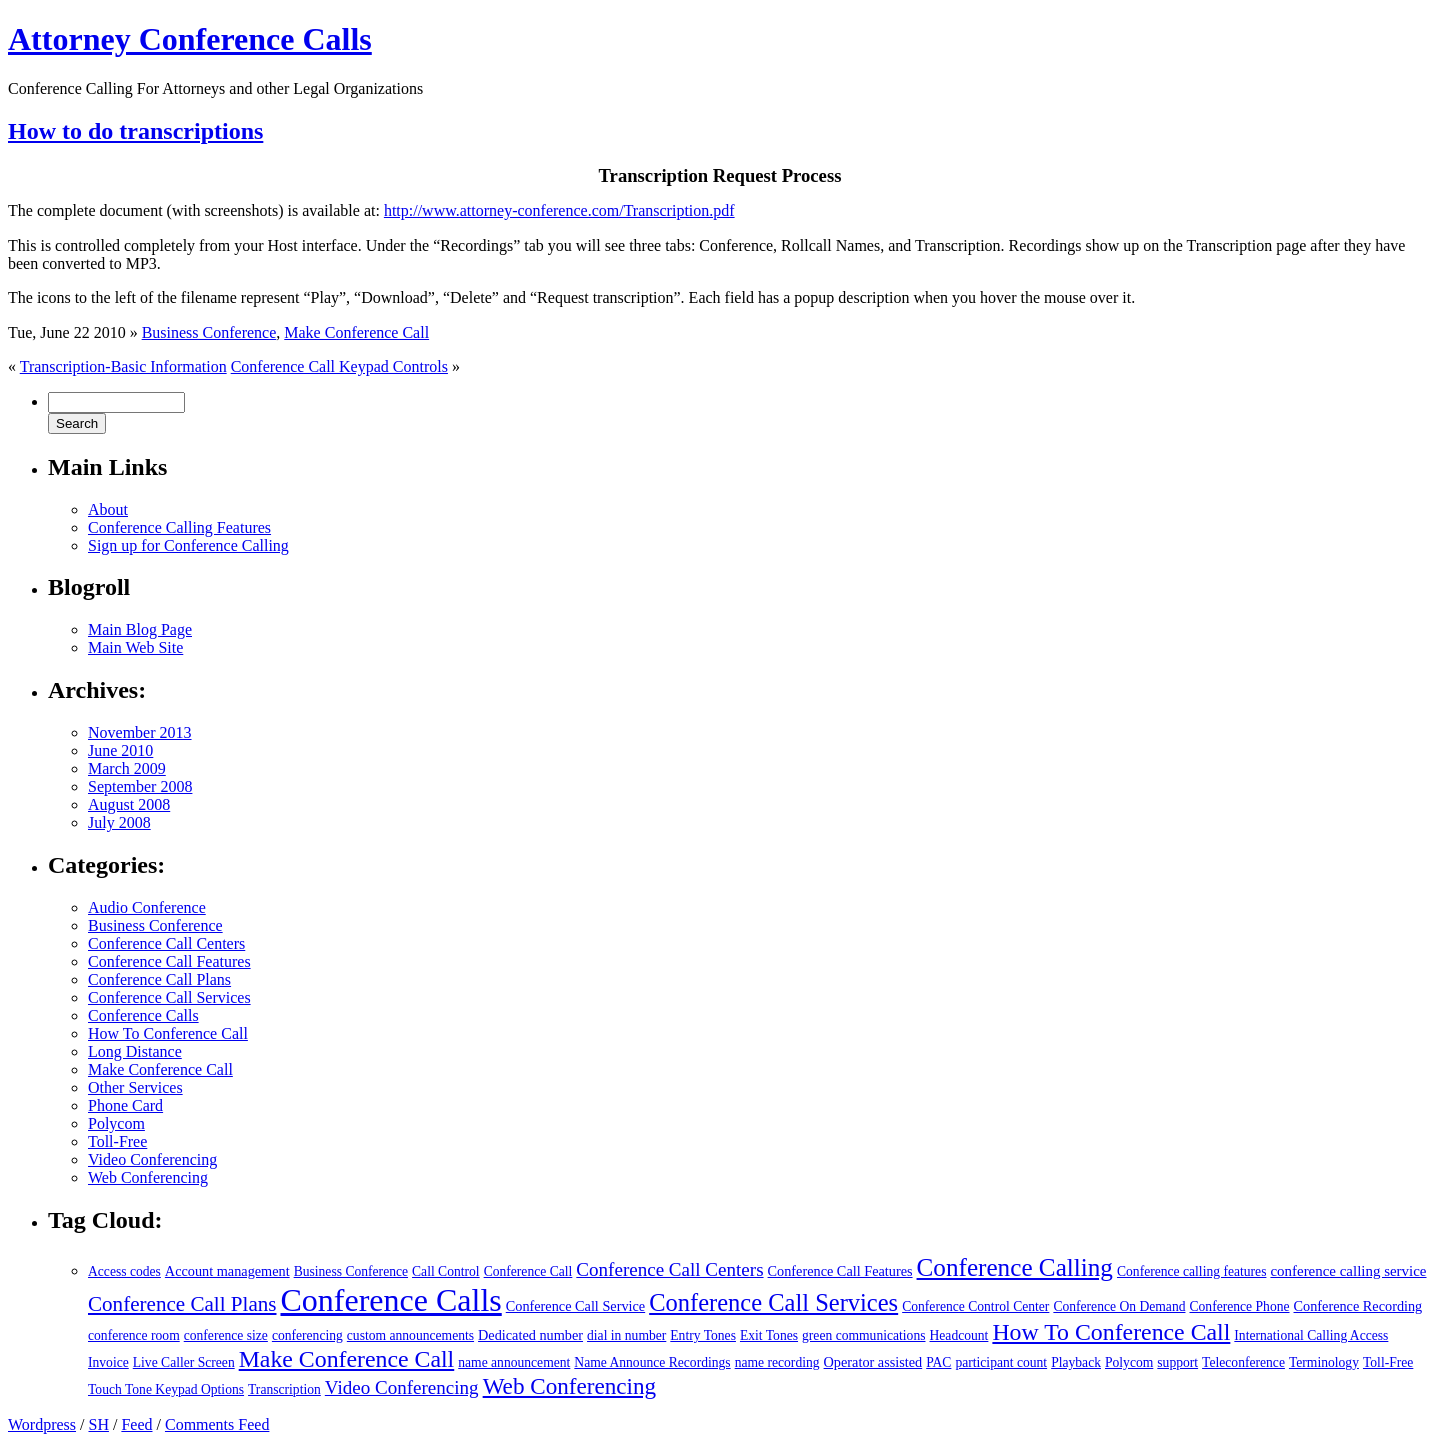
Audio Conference (147, 907)
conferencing (307, 1335)
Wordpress (42, 1424)
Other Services (135, 1087)
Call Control (446, 1271)
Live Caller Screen (184, 1362)
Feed (136, 1424)
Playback (1076, 1362)
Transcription (284, 1389)
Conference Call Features (169, 961)
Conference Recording (1358, 1306)
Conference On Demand (1119, 1306)
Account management (227, 1271)
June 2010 (120, 750)
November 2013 (140, 732)
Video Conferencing (152, 1159)
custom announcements (410, 1335)
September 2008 (140, 786)
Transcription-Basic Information (123, 366)
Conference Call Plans (159, 979)
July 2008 (119, 822)
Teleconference (1243, 1362)
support (1177, 1362)
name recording (777, 1362)
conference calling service (1348, 1271)
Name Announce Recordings (652, 1362)
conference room (134, 1335)
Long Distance (135, 1051)
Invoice (108, 1362)
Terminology (1324, 1362)
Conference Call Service (575, 1306)
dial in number (626, 1335)
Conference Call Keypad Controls (339, 366)
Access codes (124, 1271)
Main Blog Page (140, 629)
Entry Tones (703, 1335)
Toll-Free (117, 1141)
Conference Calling (1015, 1267)
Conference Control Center (975, 1306)
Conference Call (528, 1271)
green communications (863, 1335)
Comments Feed (217, 1424)
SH (98, 1424)
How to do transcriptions (135, 131)
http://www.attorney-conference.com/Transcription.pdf (559, 210)
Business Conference (209, 332)
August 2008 (129, 804)
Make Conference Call (356, 332)
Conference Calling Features (179, 527)
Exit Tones (769, 1335)
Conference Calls (143, 1015)
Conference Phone (1239, 1306)
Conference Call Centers (166, 943)
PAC (938, 1362)
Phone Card (125, 1105)
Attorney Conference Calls (190, 39)
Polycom (116, 1123)
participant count (1001, 1362)
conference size (226, 1335)
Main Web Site (135, 647)
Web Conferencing (148, 1177)
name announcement (514, 1362)
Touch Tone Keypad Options (166, 1389)
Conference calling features (1191, 1271)
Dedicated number (530, 1335)
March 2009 (127, 768)
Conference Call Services (169, 997)
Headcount (959, 1335)
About (108, 509)
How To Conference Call (168, 1033)
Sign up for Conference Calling (188, 545)
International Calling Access (1311, 1335)
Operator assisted (873, 1362)
